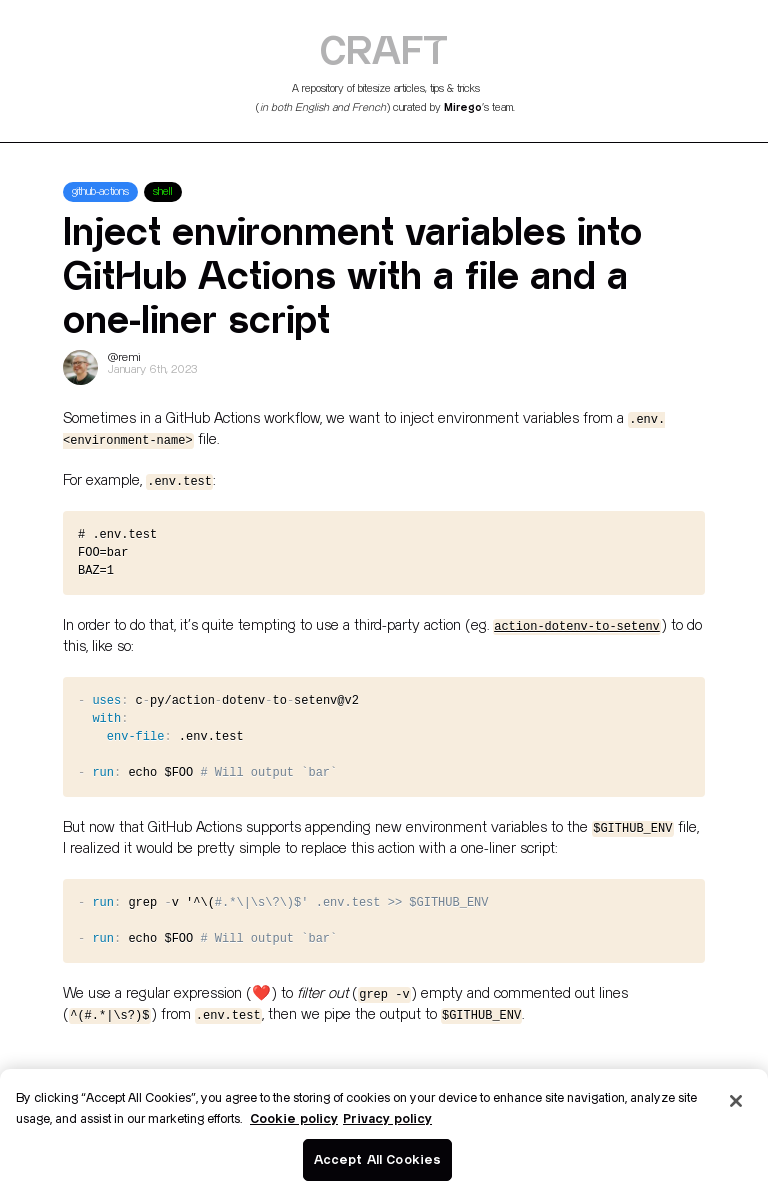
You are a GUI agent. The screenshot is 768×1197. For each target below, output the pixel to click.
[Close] (736, 1101)
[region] (384, 1133)
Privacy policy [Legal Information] (387, 1118)
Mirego (463, 107)
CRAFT (384, 49)
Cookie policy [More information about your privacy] (294, 1118)
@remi (124, 357)
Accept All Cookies (377, 1159)
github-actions (100, 192)
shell (163, 192)
